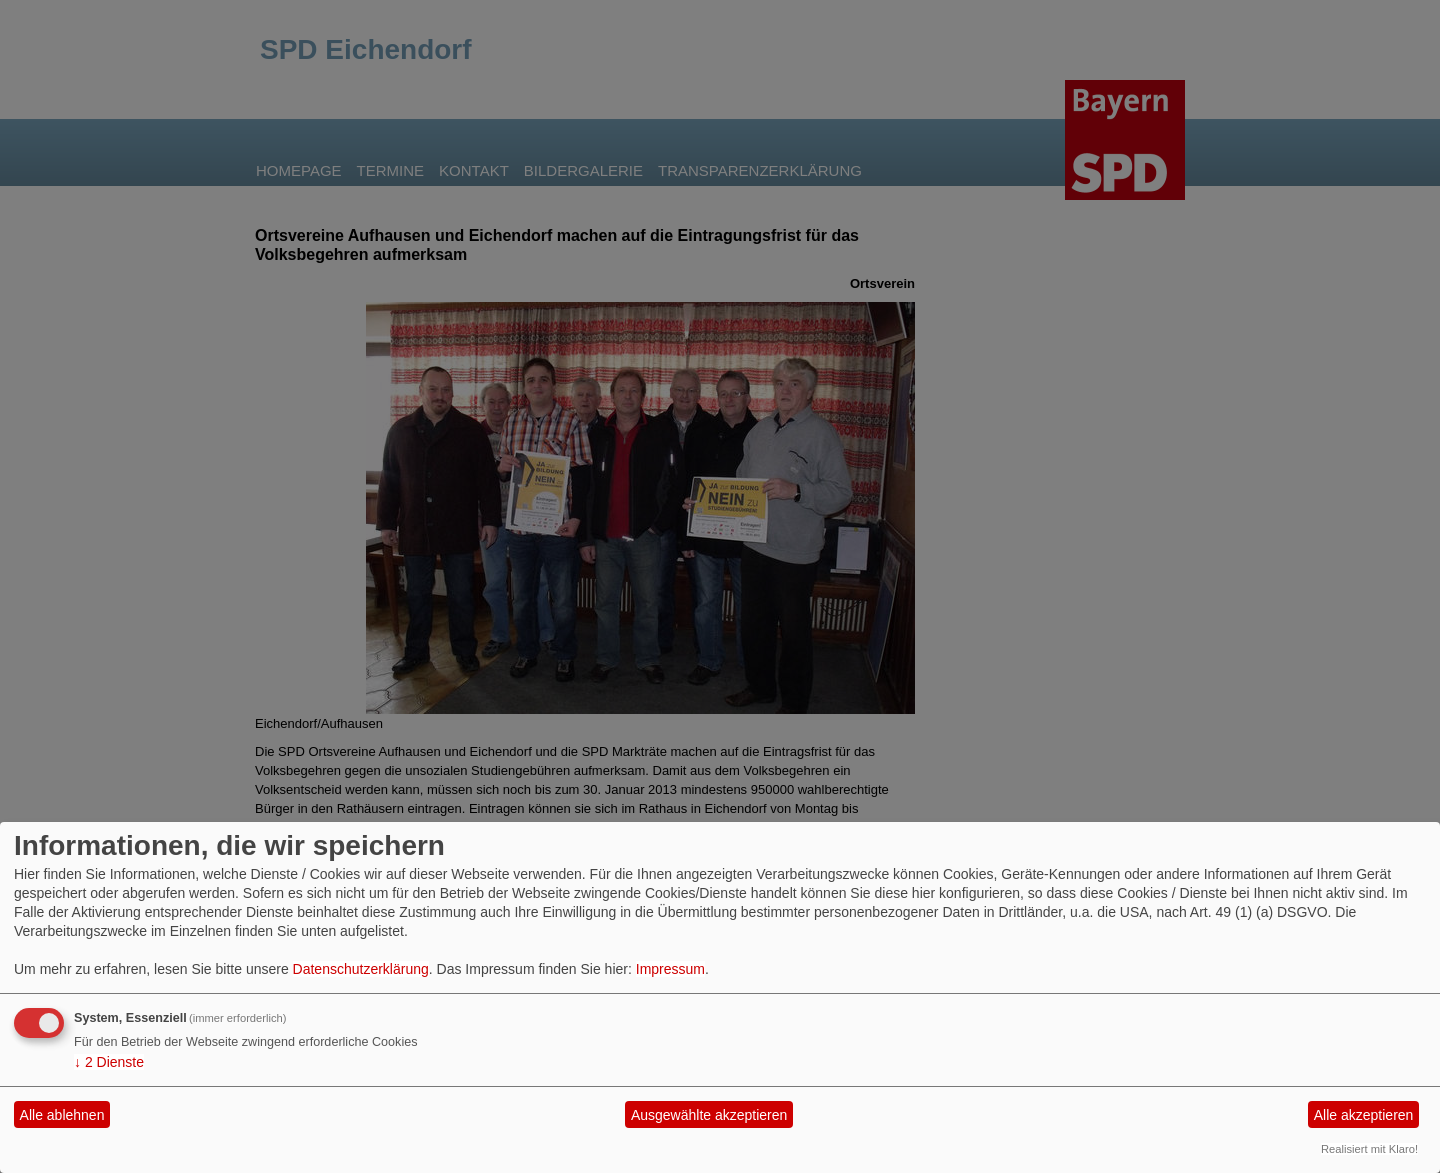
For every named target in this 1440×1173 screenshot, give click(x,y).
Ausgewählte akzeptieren (709, 1115)
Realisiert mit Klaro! (1369, 1149)
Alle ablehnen (62, 1115)
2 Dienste (109, 1062)
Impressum (670, 969)
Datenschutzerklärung (361, 969)
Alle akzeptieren (1364, 1115)
